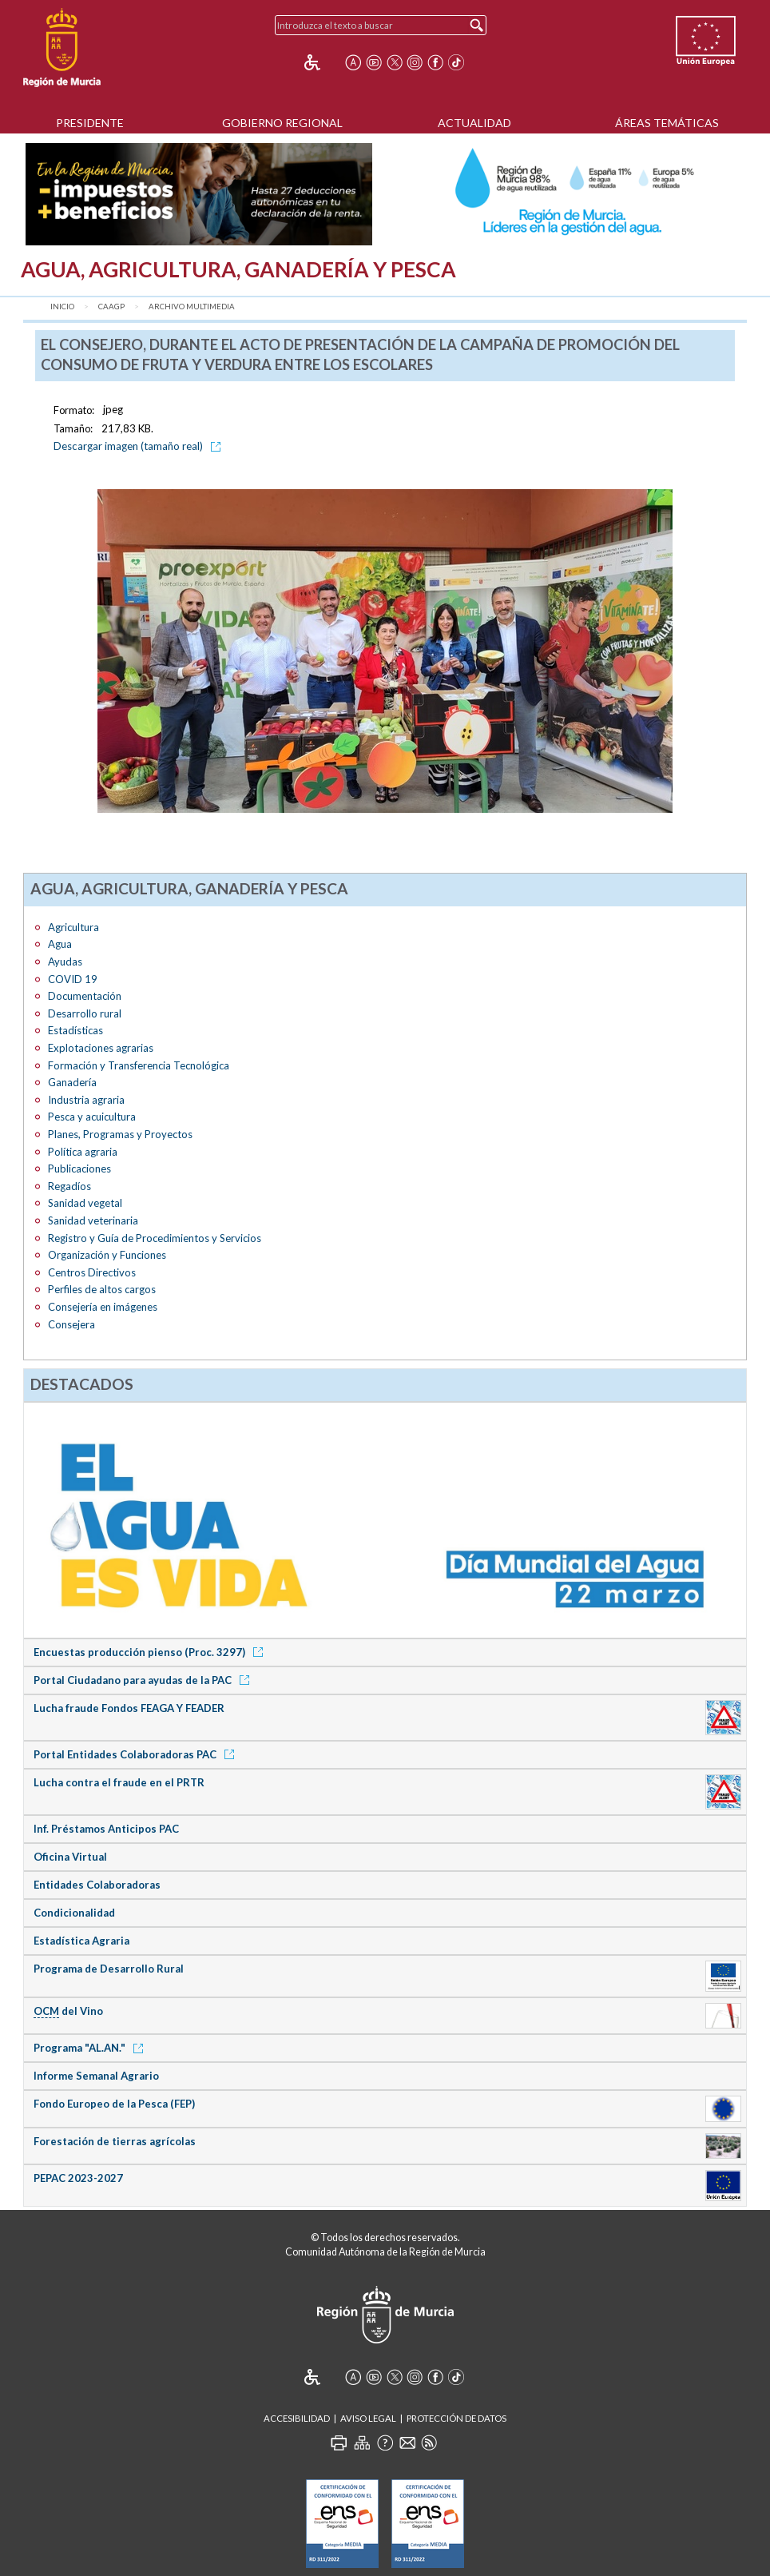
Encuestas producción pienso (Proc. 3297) (151, 1652)
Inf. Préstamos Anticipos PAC (106, 1828)
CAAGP (111, 306)
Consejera (71, 1324)
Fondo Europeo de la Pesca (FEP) (114, 2103)
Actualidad (474, 122)
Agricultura (73, 927)
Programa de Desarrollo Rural (109, 1968)
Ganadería (72, 1082)
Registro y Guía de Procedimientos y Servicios (154, 1238)
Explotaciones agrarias (100, 1047)
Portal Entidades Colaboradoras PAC (137, 1754)
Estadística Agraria (81, 1940)
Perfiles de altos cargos (102, 1289)
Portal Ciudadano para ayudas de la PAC (144, 1680)
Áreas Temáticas (667, 122)
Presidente (90, 122)
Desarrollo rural (84, 1013)
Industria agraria (86, 1099)
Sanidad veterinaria (93, 1220)
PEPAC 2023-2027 (78, 2178)
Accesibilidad (297, 2418)
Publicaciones (79, 1168)
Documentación (84, 995)
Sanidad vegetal (85, 1202)
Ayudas (65, 961)
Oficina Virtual (70, 1856)
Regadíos (69, 1186)
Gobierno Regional (282, 122)
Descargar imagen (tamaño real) (140, 446)
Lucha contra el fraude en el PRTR (119, 1782)
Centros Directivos (92, 1272)
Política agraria (82, 1151)
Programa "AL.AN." (91, 2047)
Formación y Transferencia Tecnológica (138, 1065)
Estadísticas (75, 1030)
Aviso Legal (368, 2418)
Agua (60, 944)
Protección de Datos (456, 2418)
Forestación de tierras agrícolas (115, 2141)
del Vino (68, 2011)
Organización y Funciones (107, 1254)
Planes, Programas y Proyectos (120, 1134)
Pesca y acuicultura (92, 1116)
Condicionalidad (74, 1912)
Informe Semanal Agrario (96, 2075)
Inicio (62, 306)
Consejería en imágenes (102, 1306)
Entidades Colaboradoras (97, 1884)
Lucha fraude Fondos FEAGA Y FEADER (129, 1708)
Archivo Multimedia (192, 306)
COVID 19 (72, 979)
